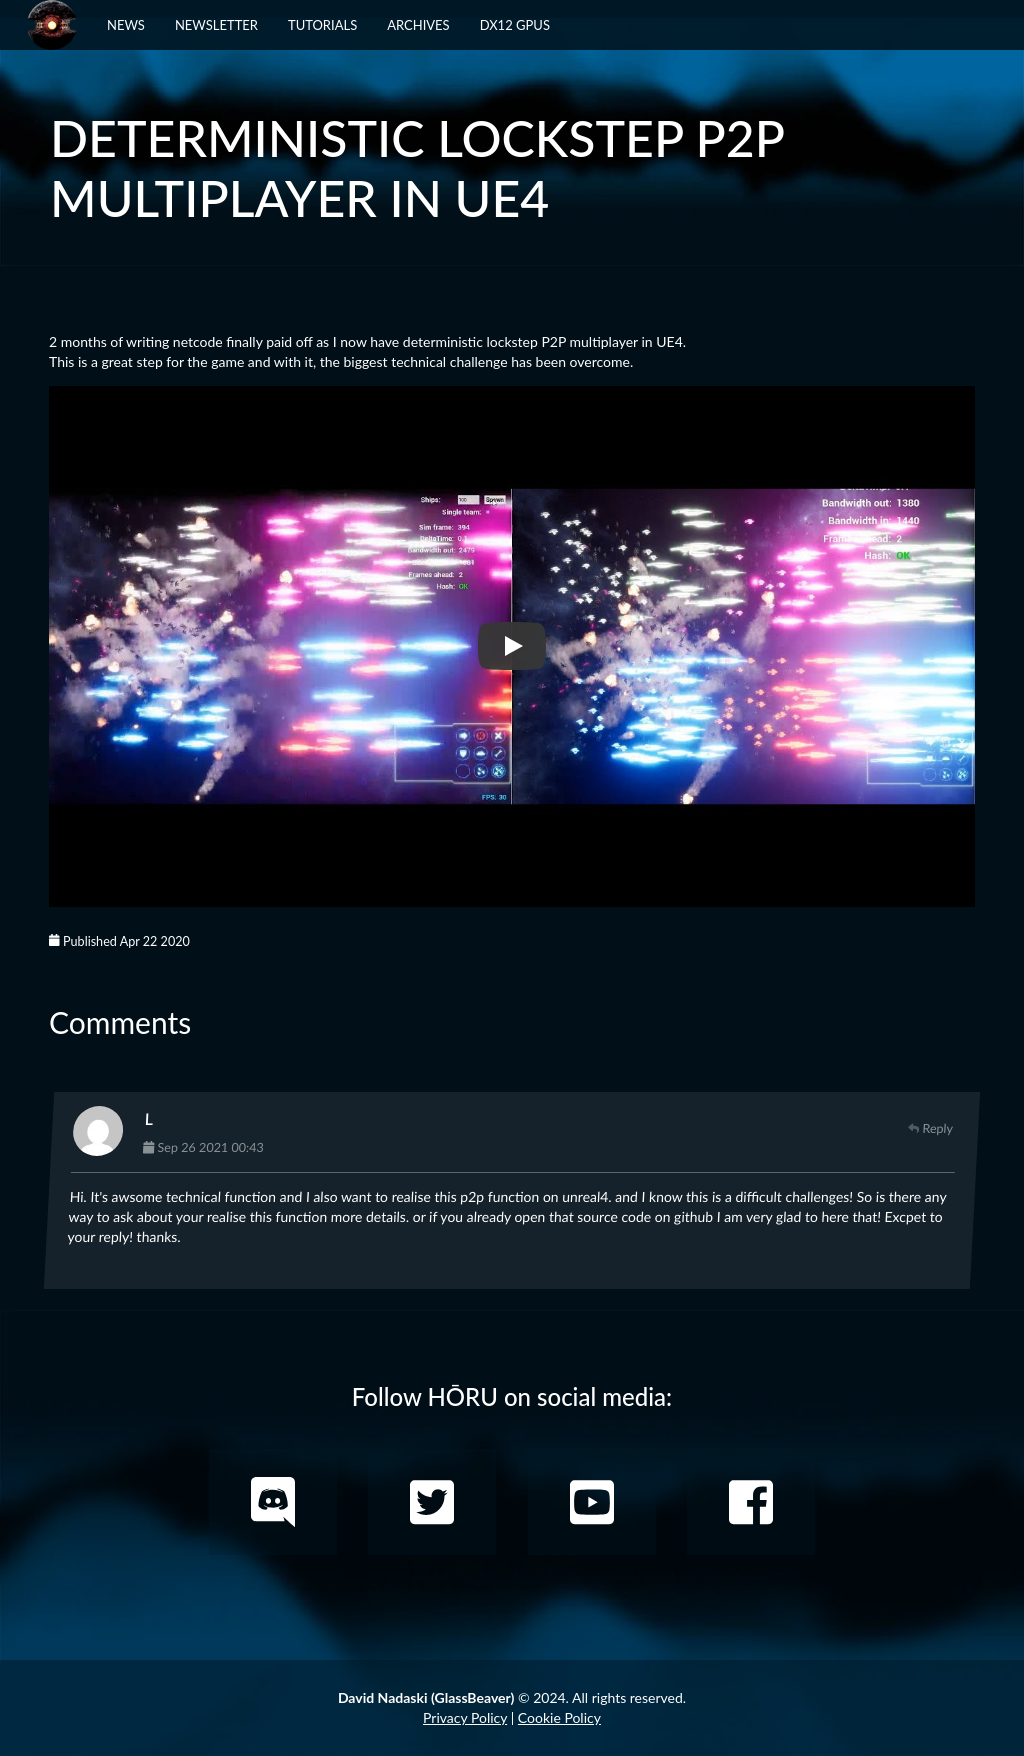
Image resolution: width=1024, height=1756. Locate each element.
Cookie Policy (559, 1717)
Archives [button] (418, 25)
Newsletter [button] (216, 25)
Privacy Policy (465, 1717)
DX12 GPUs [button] (515, 25)
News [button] (126, 25)
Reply (931, 1128)
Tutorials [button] (322, 25)
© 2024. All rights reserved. (512, 1697)
